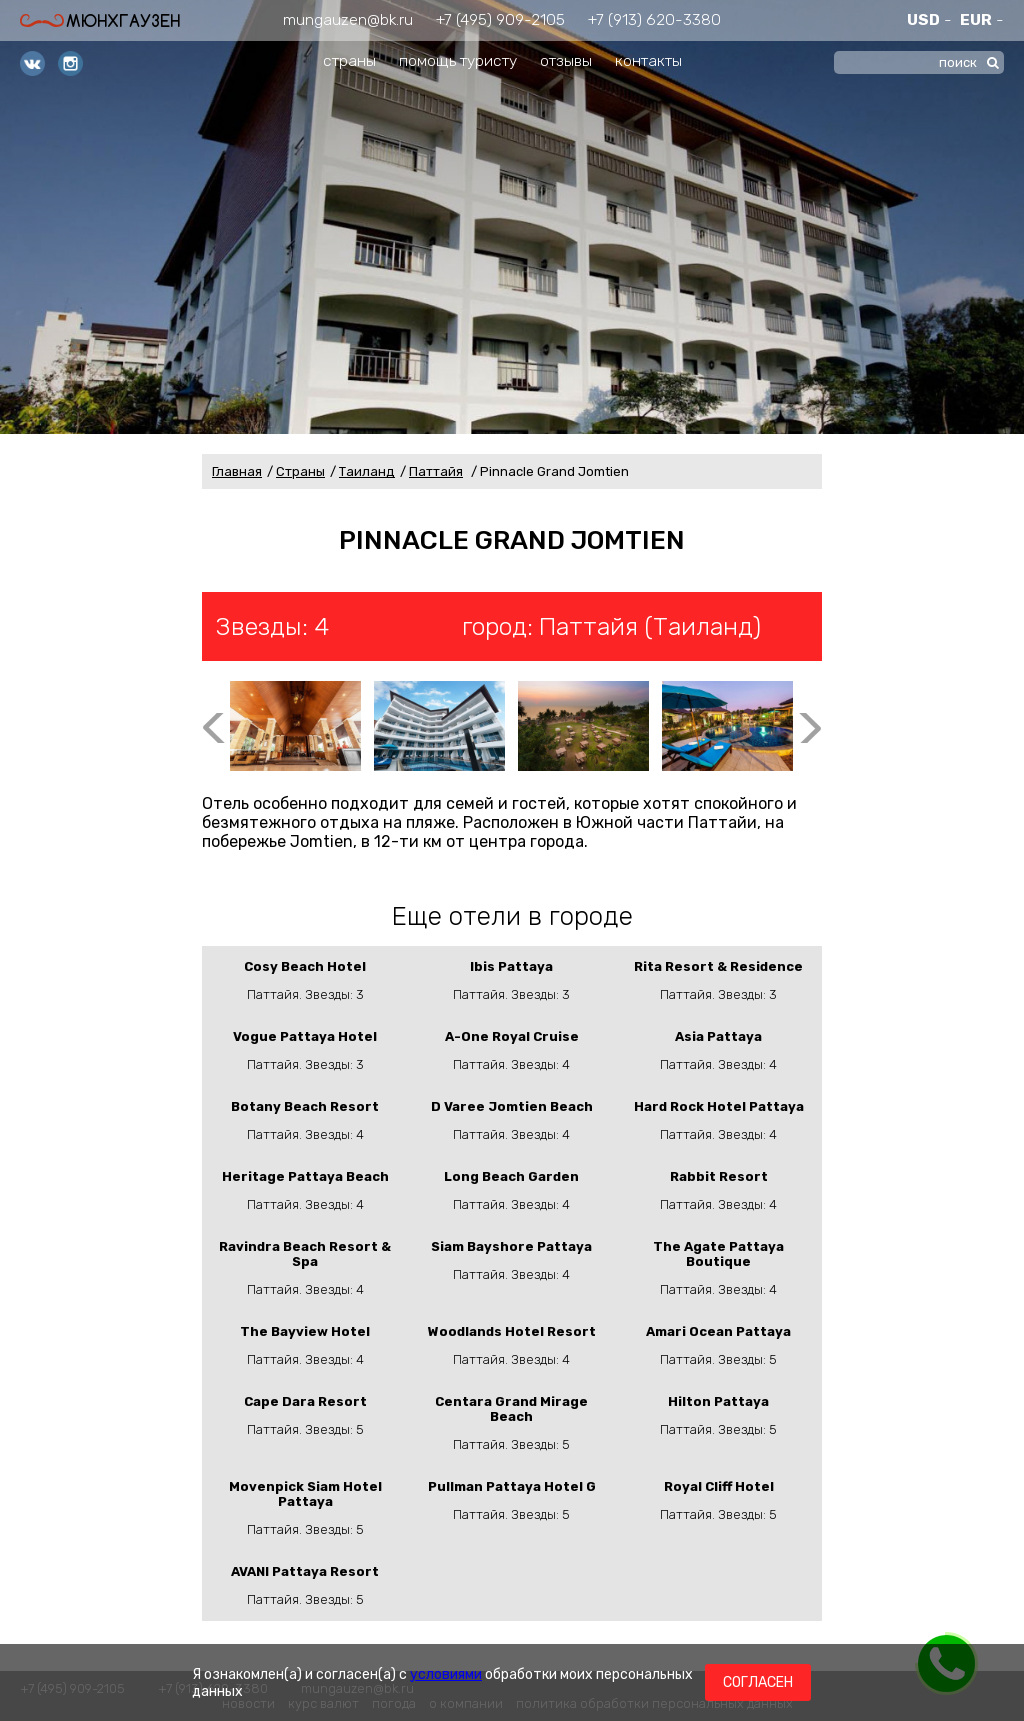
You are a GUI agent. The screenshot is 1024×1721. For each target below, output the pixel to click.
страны (349, 60)
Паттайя (436, 471)
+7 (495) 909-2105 (500, 19)
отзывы (566, 60)
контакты (648, 60)
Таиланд (367, 471)
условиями (446, 1674)
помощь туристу (458, 60)
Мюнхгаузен (100, 20)
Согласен (758, 1682)
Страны (300, 471)
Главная (237, 471)
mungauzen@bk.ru (348, 19)
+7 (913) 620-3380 (654, 19)
